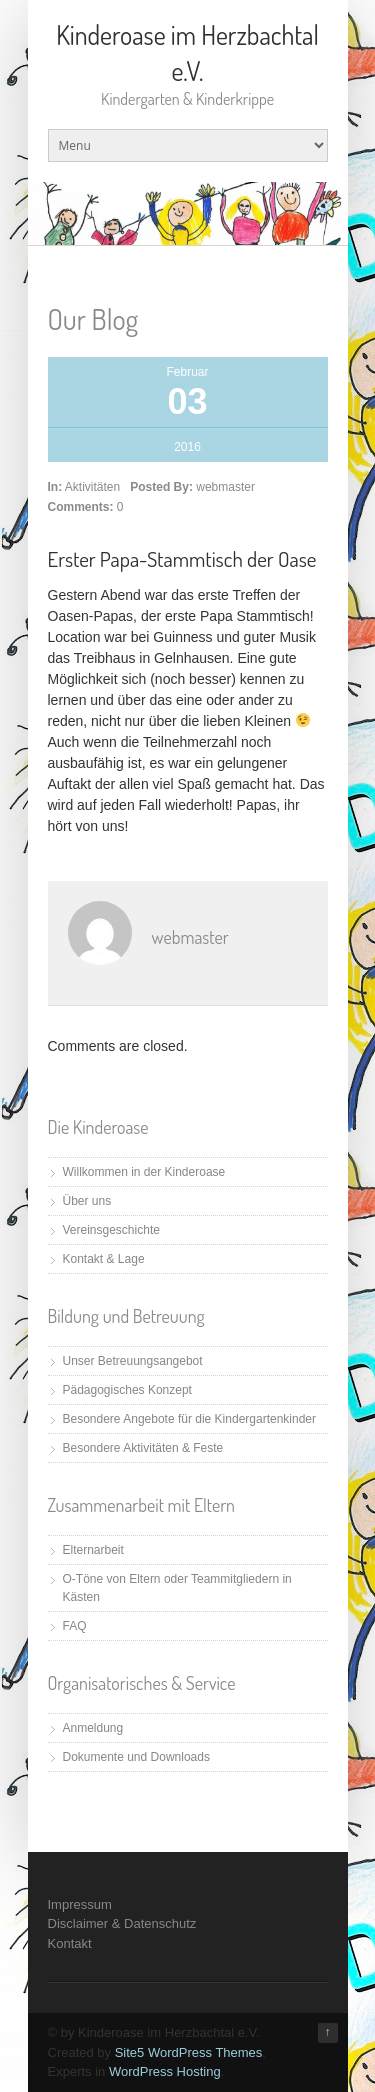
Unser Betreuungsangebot (133, 1361)
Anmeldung (93, 1728)
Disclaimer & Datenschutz (122, 1923)
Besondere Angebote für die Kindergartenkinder (190, 1419)
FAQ (75, 1626)
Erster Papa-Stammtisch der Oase (182, 558)
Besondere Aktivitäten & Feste (143, 1448)
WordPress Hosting (165, 2071)
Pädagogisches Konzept (127, 1390)
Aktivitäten (92, 487)
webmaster (225, 487)
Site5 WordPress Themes (189, 2052)
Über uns (87, 1201)
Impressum (80, 1904)
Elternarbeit (93, 1550)
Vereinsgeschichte (111, 1230)
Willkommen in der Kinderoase (144, 1172)
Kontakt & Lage (104, 1259)
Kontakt (70, 1943)
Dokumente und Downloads (136, 1757)
